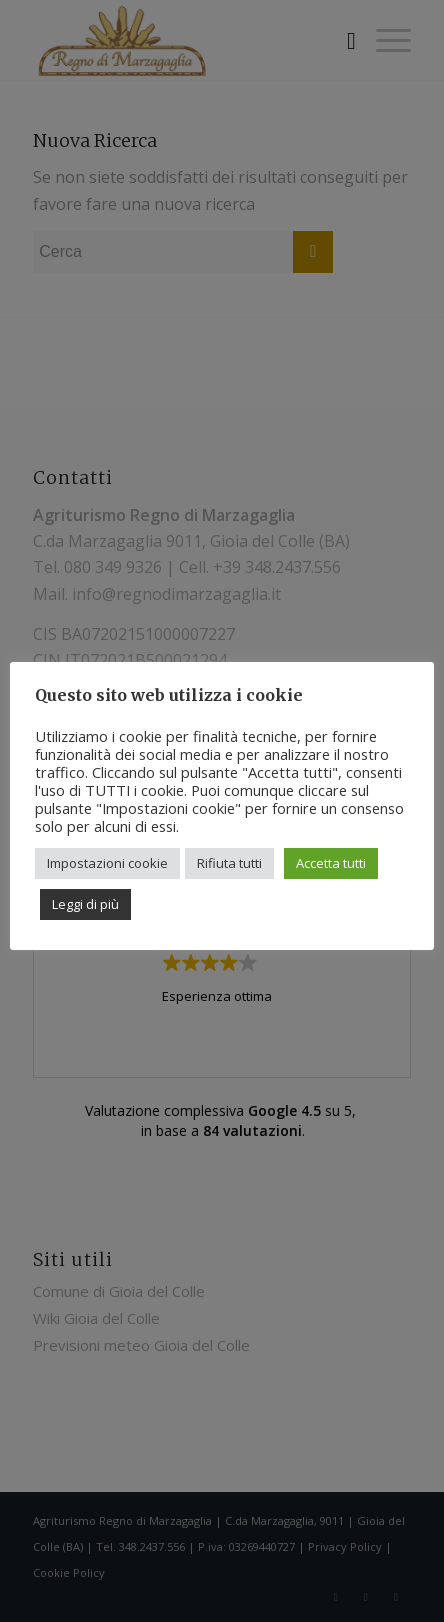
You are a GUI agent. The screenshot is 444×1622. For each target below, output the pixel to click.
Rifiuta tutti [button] (229, 863)
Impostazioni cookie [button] (107, 863)
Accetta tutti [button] (331, 863)
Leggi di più (85, 904)
